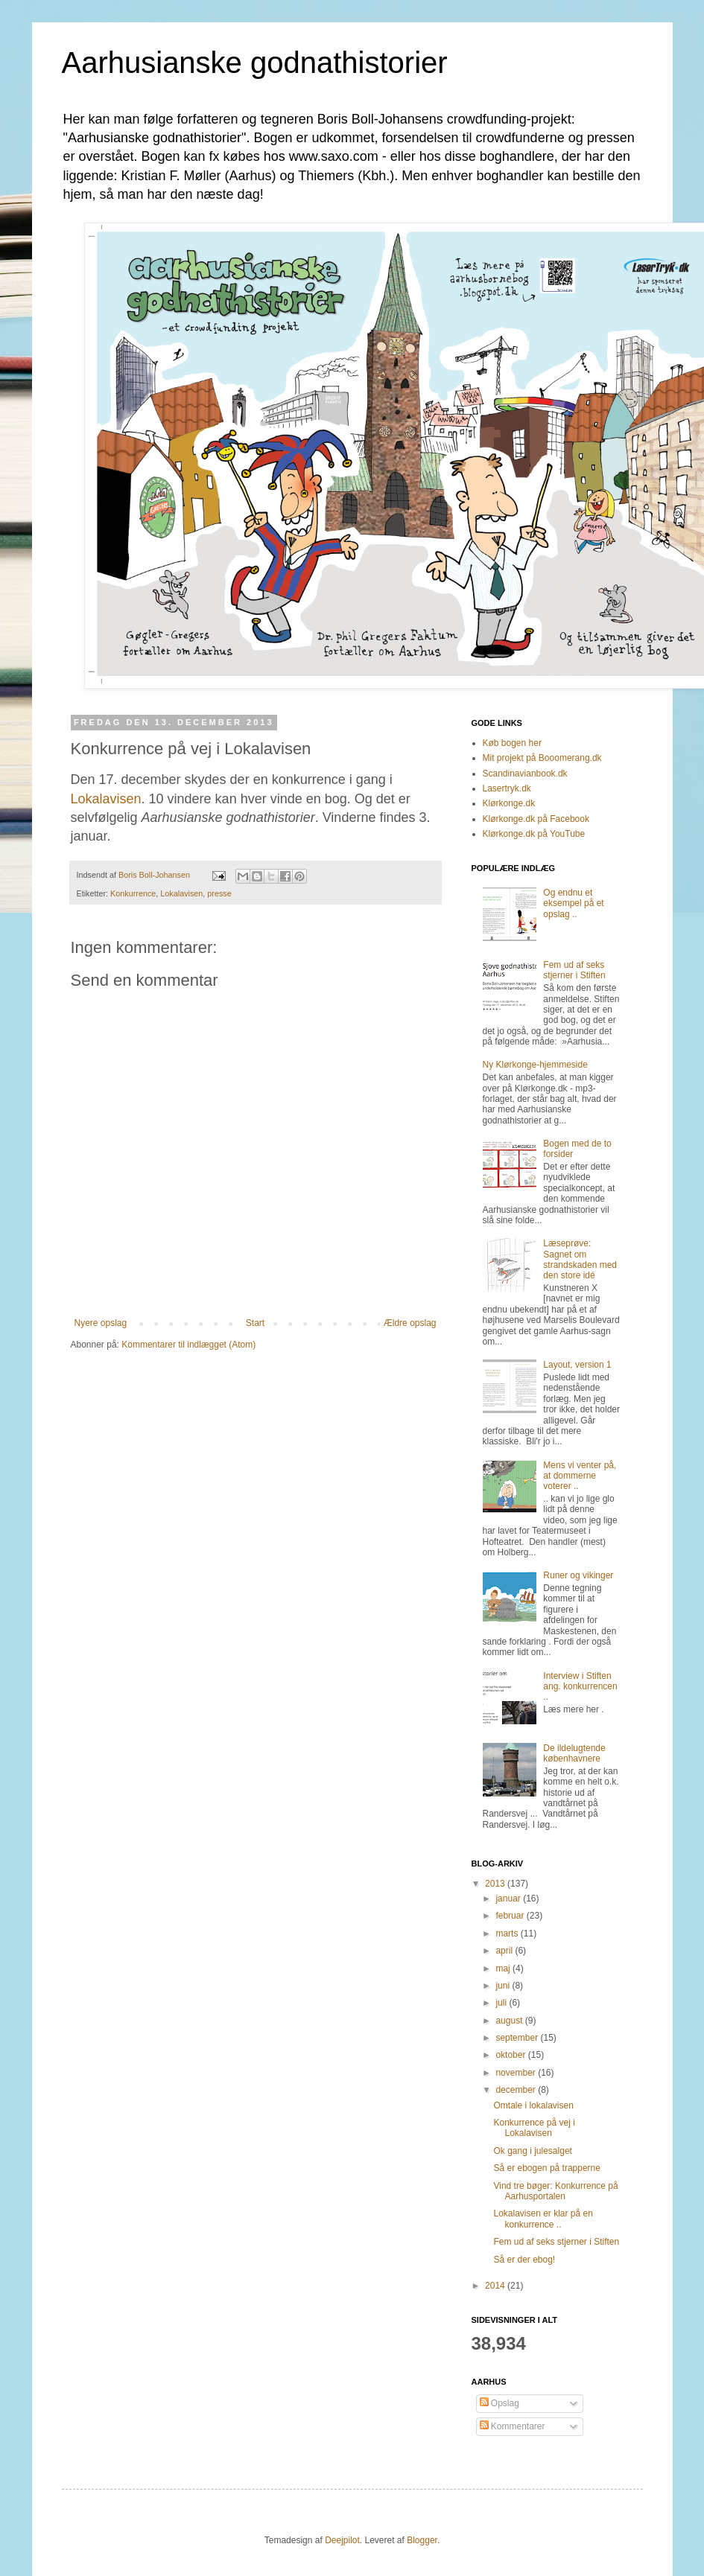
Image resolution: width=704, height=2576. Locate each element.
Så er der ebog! (524, 2259)
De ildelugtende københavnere (574, 1753)
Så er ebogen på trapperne (546, 2168)
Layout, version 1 (577, 1364)
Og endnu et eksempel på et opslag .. (573, 903)
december (516, 2090)
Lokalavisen (106, 798)
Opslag (499, 2403)
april (505, 1950)
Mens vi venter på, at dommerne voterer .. (579, 1476)
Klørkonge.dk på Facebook (536, 819)
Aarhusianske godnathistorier (255, 62)
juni (503, 1985)
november (516, 2073)
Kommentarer (512, 2426)
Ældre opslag (410, 1323)
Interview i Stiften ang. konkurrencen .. (580, 1687)
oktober (511, 2055)
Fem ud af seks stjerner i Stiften (574, 970)
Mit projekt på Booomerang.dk (542, 758)
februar (510, 1915)
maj (504, 1968)
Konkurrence (133, 893)
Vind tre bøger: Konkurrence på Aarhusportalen (555, 2191)
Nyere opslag (100, 1323)
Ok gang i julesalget (532, 2151)
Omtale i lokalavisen (533, 2105)
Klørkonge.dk (509, 803)
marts (507, 1933)
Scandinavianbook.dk (525, 773)
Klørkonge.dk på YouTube (534, 834)
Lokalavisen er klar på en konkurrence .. (542, 2218)
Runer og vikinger (578, 1575)
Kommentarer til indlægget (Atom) (188, 1344)
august (509, 2020)
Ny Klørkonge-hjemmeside (535, 1064)
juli (502, 2003)
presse (219, 893)
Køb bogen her (512, 743)
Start (255, 1323)
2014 (496, 2285)
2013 (496, 1883)
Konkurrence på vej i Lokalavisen (533, 2127)
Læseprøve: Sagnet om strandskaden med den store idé (580, 1259)
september (517, 2038)
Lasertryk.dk (507, 788)
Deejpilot (342, 2540)
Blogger (422, 2540)
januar (509, 1898)
